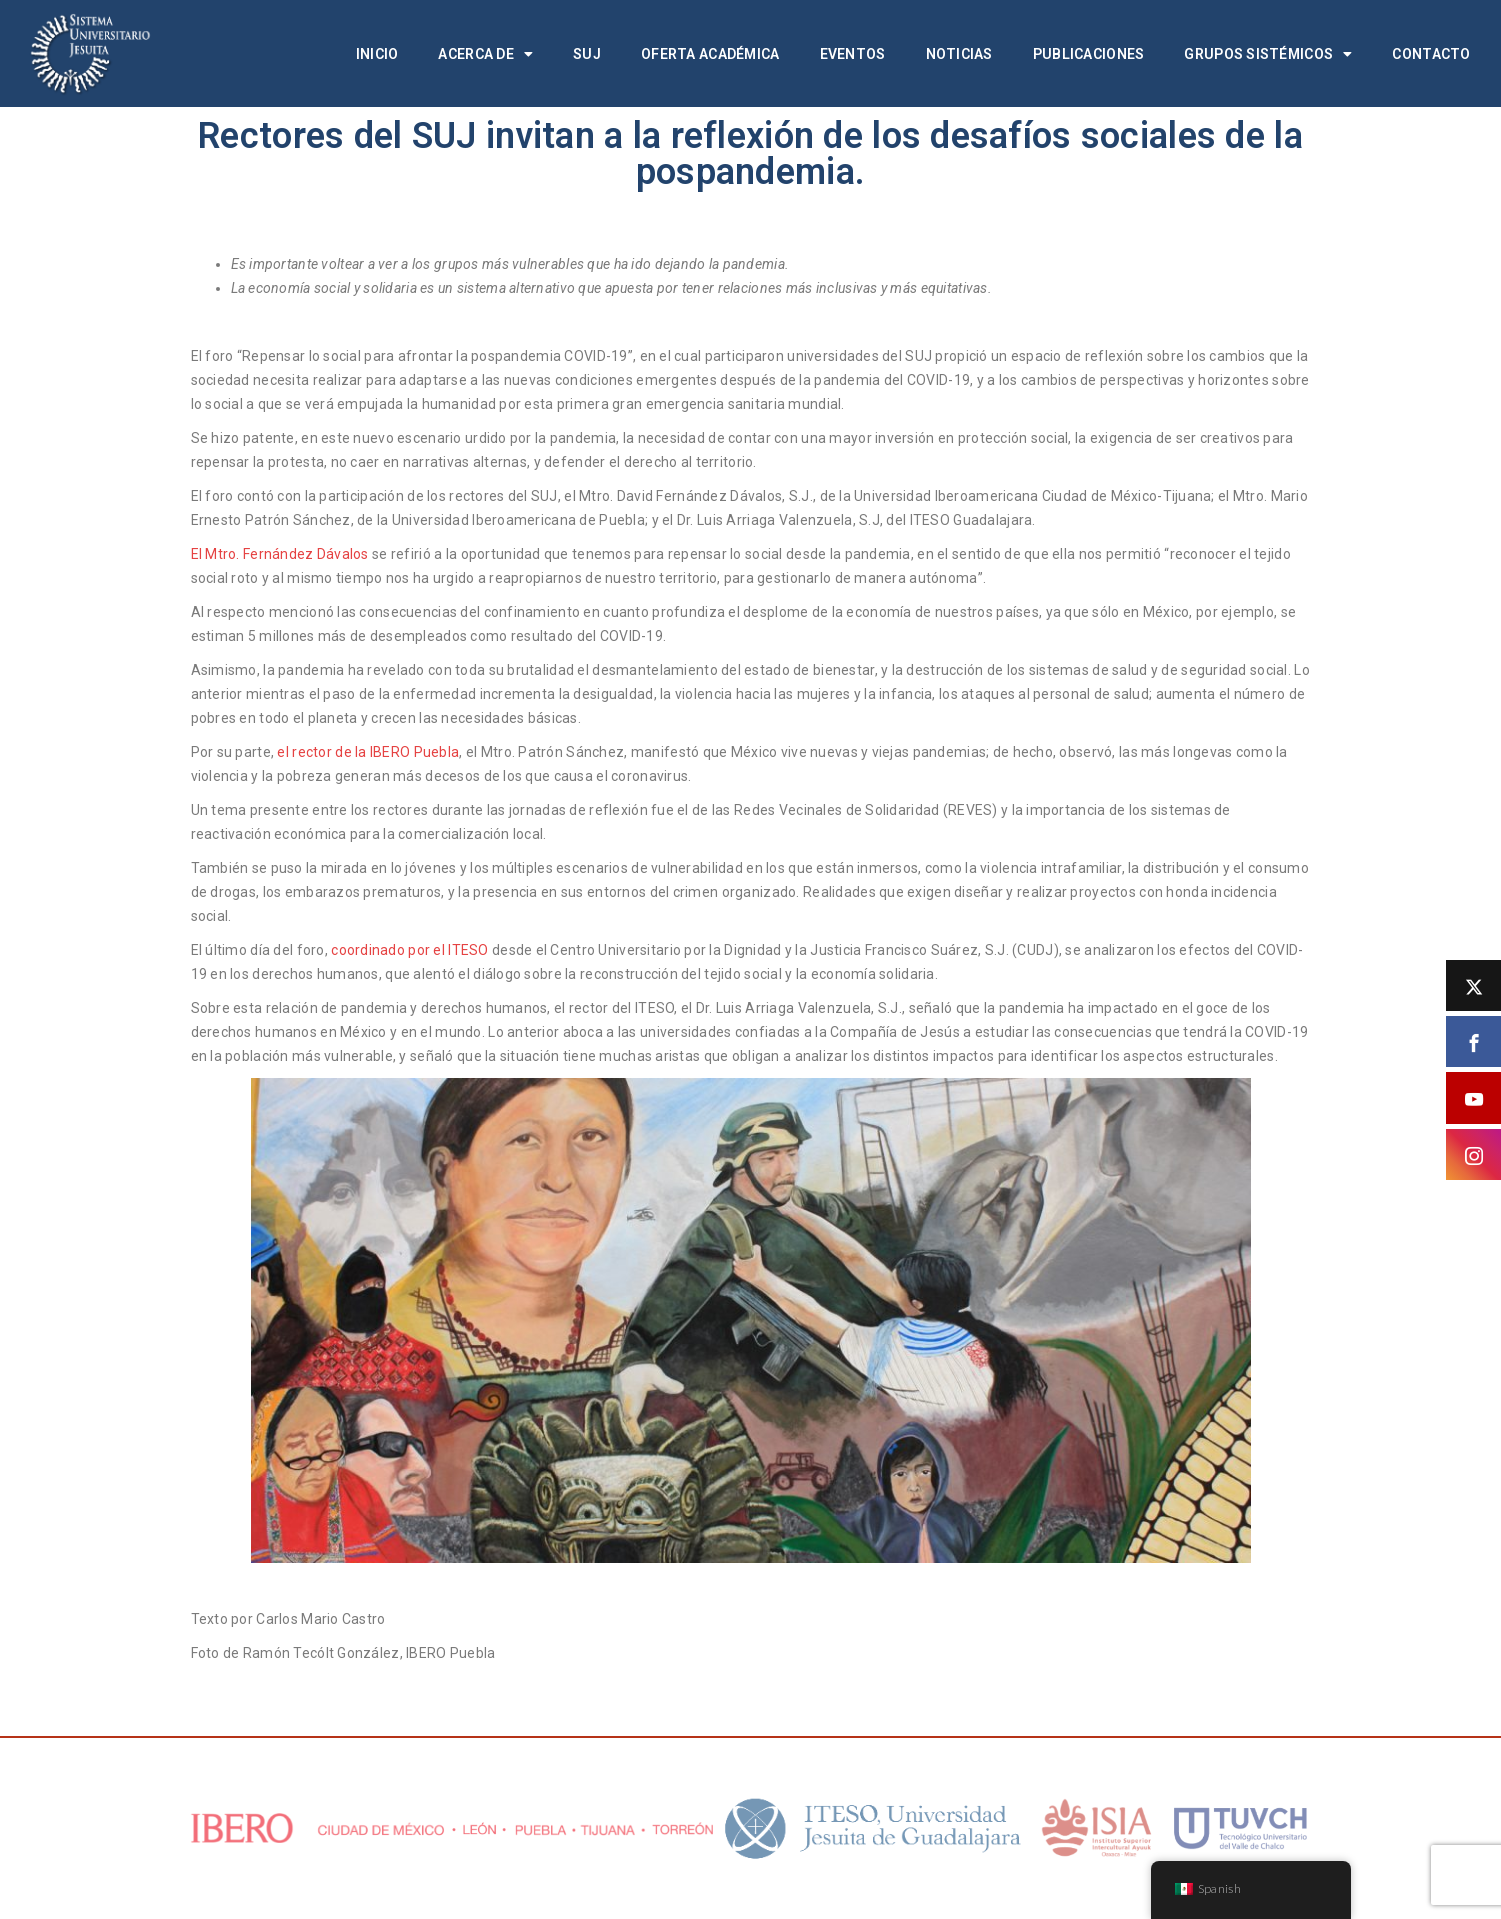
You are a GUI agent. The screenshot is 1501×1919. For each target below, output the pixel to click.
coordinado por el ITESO (409, 950)
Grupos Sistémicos (1268, 54)
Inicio (377, 54)
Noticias (959, 54)
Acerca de (485, 54)
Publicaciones (1089, 54)
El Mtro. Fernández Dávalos (280, 554)
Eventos (853, 54)
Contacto (1431, 54)
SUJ (587, 54)
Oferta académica (710, 54)
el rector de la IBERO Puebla (368, 752)
